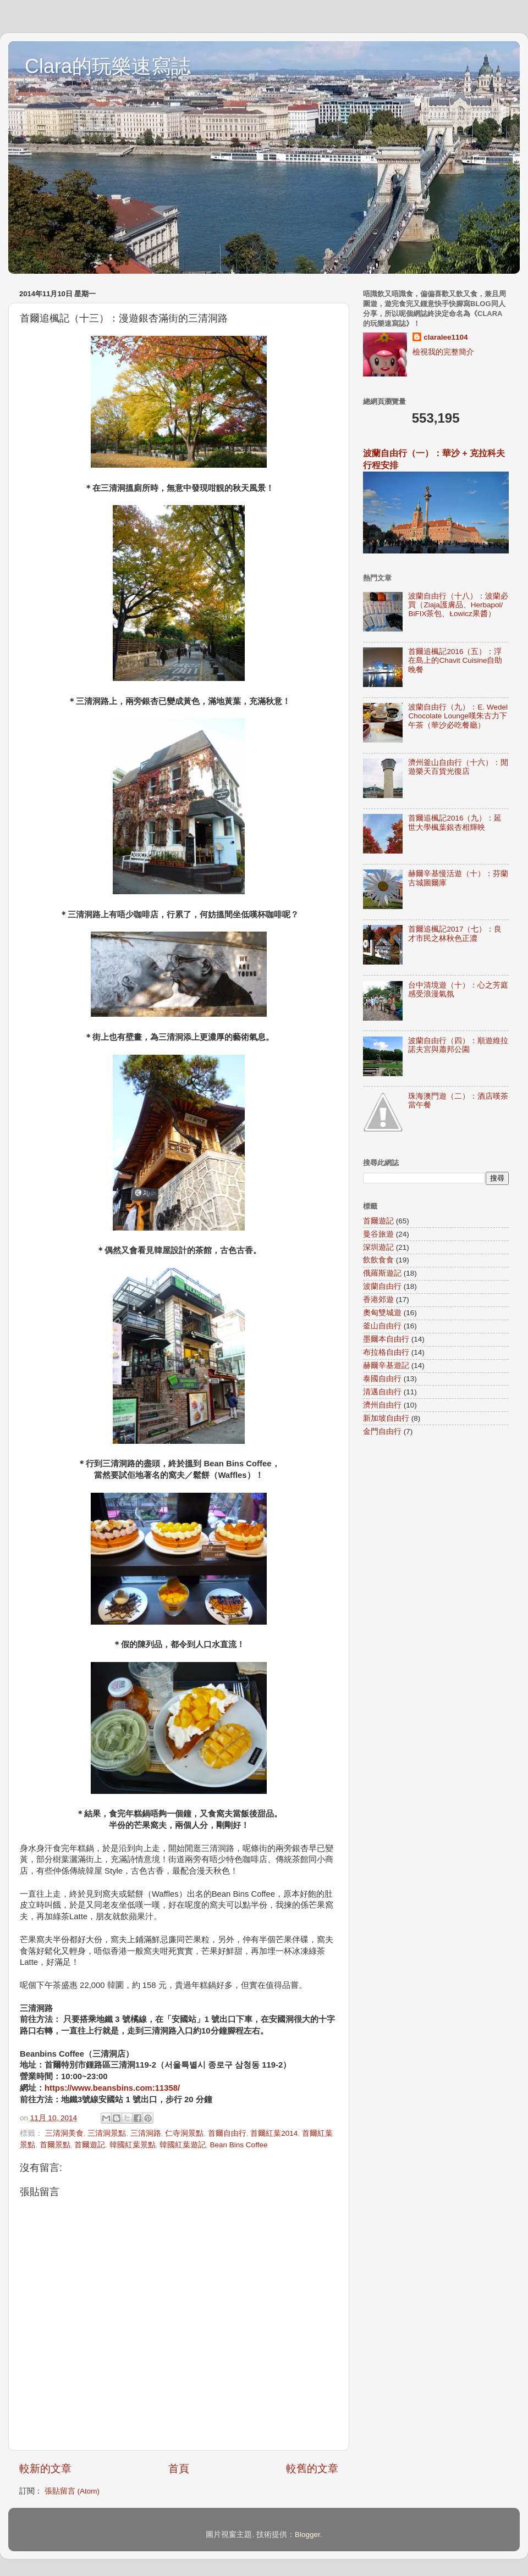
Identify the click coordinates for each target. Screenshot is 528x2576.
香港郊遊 (378, 1299)
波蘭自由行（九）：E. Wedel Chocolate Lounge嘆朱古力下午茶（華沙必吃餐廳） (458, 716)
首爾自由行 (227, 2133)
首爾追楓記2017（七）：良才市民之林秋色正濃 (455, 933)
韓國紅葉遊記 (183, 2145)
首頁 (178, 2468)
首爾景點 (55, 2145)
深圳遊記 (378, 1247)
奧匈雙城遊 (382, 1313)
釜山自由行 (382, 1326)
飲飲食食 (378, 1260)
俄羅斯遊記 (382, 1273)
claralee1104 (446, 337)
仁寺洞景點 (184, 2133)
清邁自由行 (382, 1392)
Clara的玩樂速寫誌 (108, 66)
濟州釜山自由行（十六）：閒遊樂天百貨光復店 (458, 766)
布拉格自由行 (386, 1352)
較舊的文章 (312, 2468)
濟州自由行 (382, 1405)
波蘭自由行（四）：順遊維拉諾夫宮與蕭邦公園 (458, 1045)
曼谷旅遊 (378, 1234)
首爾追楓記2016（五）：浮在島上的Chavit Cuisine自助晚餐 (455, 660)
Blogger (307, 2534)
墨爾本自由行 (386, 1339)
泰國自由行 (382, 1379)
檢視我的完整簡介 (443, 352)
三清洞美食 (64, 2133)
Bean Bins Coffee (239, 2145)
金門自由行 (382, 1431)
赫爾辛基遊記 (386, 1365)
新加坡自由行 (386, 1418)
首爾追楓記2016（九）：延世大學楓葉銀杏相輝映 (455, 822)
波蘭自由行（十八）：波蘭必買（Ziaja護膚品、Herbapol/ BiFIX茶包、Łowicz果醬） (458, 605)
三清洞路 (145, 2133)
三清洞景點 (106, 2133)
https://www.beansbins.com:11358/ (112, 2088)
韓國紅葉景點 (132, 2145)
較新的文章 (45, 2468)
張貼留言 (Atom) (72, 2491)
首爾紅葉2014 (274, 2133)
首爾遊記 (89, 2145)
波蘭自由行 (382, 1286)
